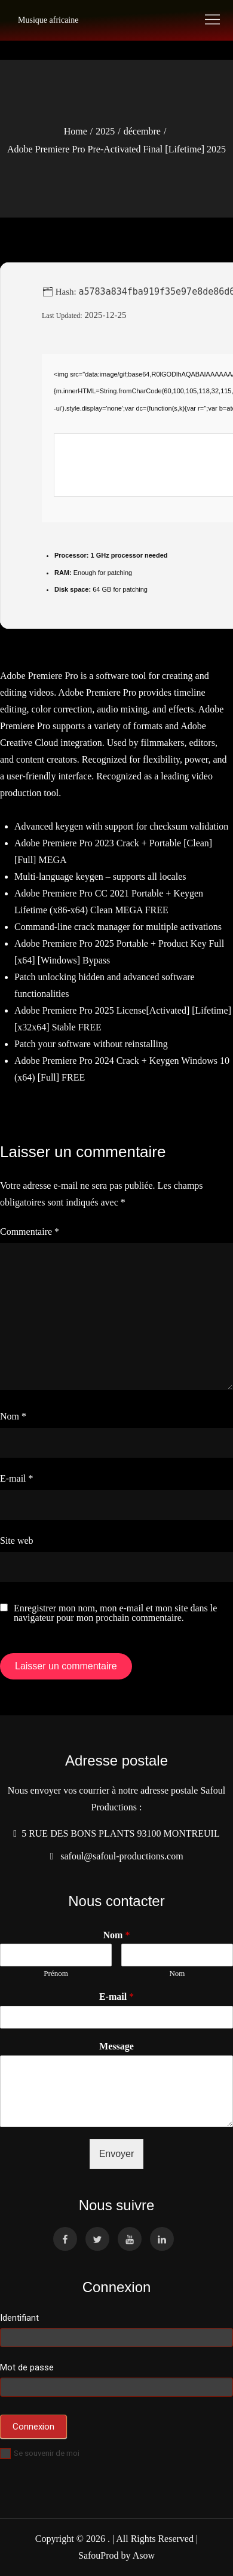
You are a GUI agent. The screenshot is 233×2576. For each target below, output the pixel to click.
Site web (16, 1540)
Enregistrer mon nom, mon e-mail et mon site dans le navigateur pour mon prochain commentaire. (115, 1613)
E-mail (16, 1478)
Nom (13, 1416)
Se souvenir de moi (39, 2453)
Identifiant (19, 2317)
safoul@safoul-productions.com (119, 1856)
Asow (144, 2555)
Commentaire (29, 1231)
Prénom (56, 1973)
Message (116, 2046)
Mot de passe (27, 2367)
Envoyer (116, 2154)
